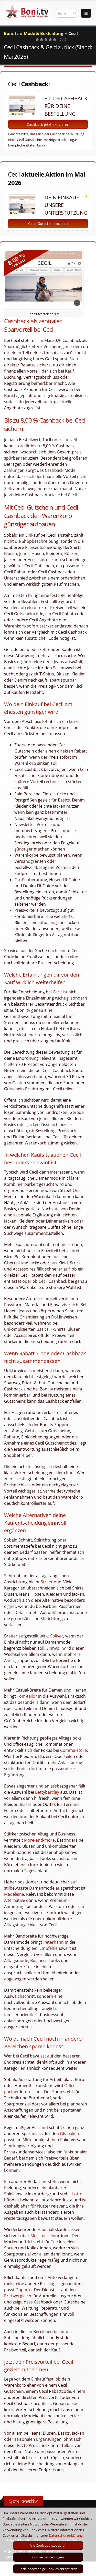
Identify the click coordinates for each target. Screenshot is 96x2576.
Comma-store (73, 1750)
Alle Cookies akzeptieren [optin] (48, 2545)
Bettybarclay (47, 1792)
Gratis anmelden (23, 2501)
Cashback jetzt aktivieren (48, 124)
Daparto (24, 2289)
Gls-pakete (70, 2133)
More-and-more (39, 1840)
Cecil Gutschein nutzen (48, 223)
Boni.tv (11, 33)
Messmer (39, 2235)
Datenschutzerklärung (66, 2535)
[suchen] (74, 13)
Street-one (51, 1582)
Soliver (56, 1636)
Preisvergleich (17, 2296)
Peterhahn (53, 1942)
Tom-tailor (27, 1696)
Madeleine (14, 1894)
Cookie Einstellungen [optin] (48, 2557)
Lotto (77, 2194)
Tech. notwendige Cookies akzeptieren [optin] (48, 2569)
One (77, 1190)
